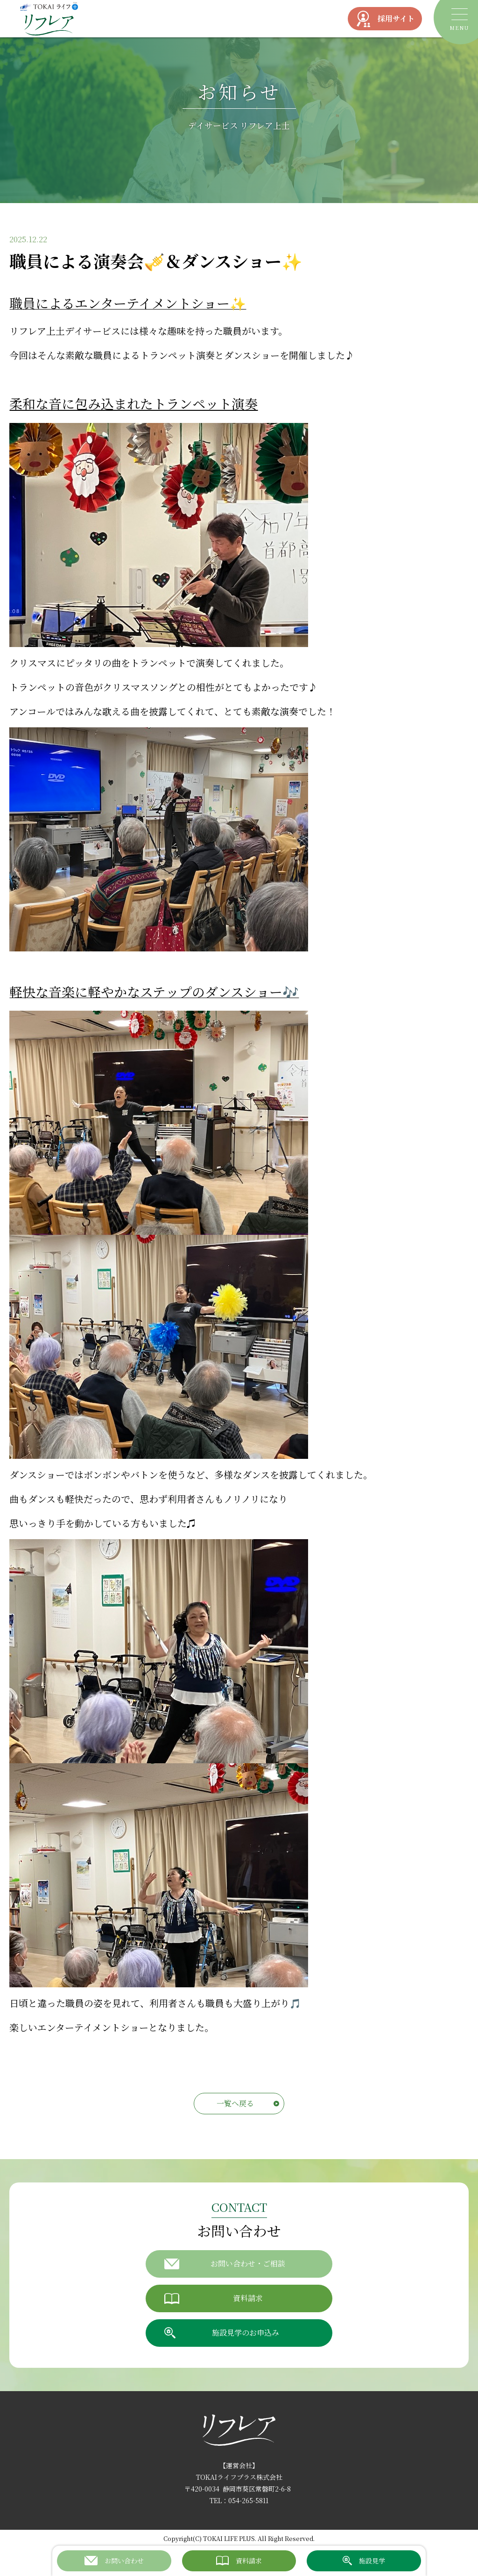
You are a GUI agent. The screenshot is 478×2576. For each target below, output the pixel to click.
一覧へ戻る (235, 2103)
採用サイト (385, 19)
